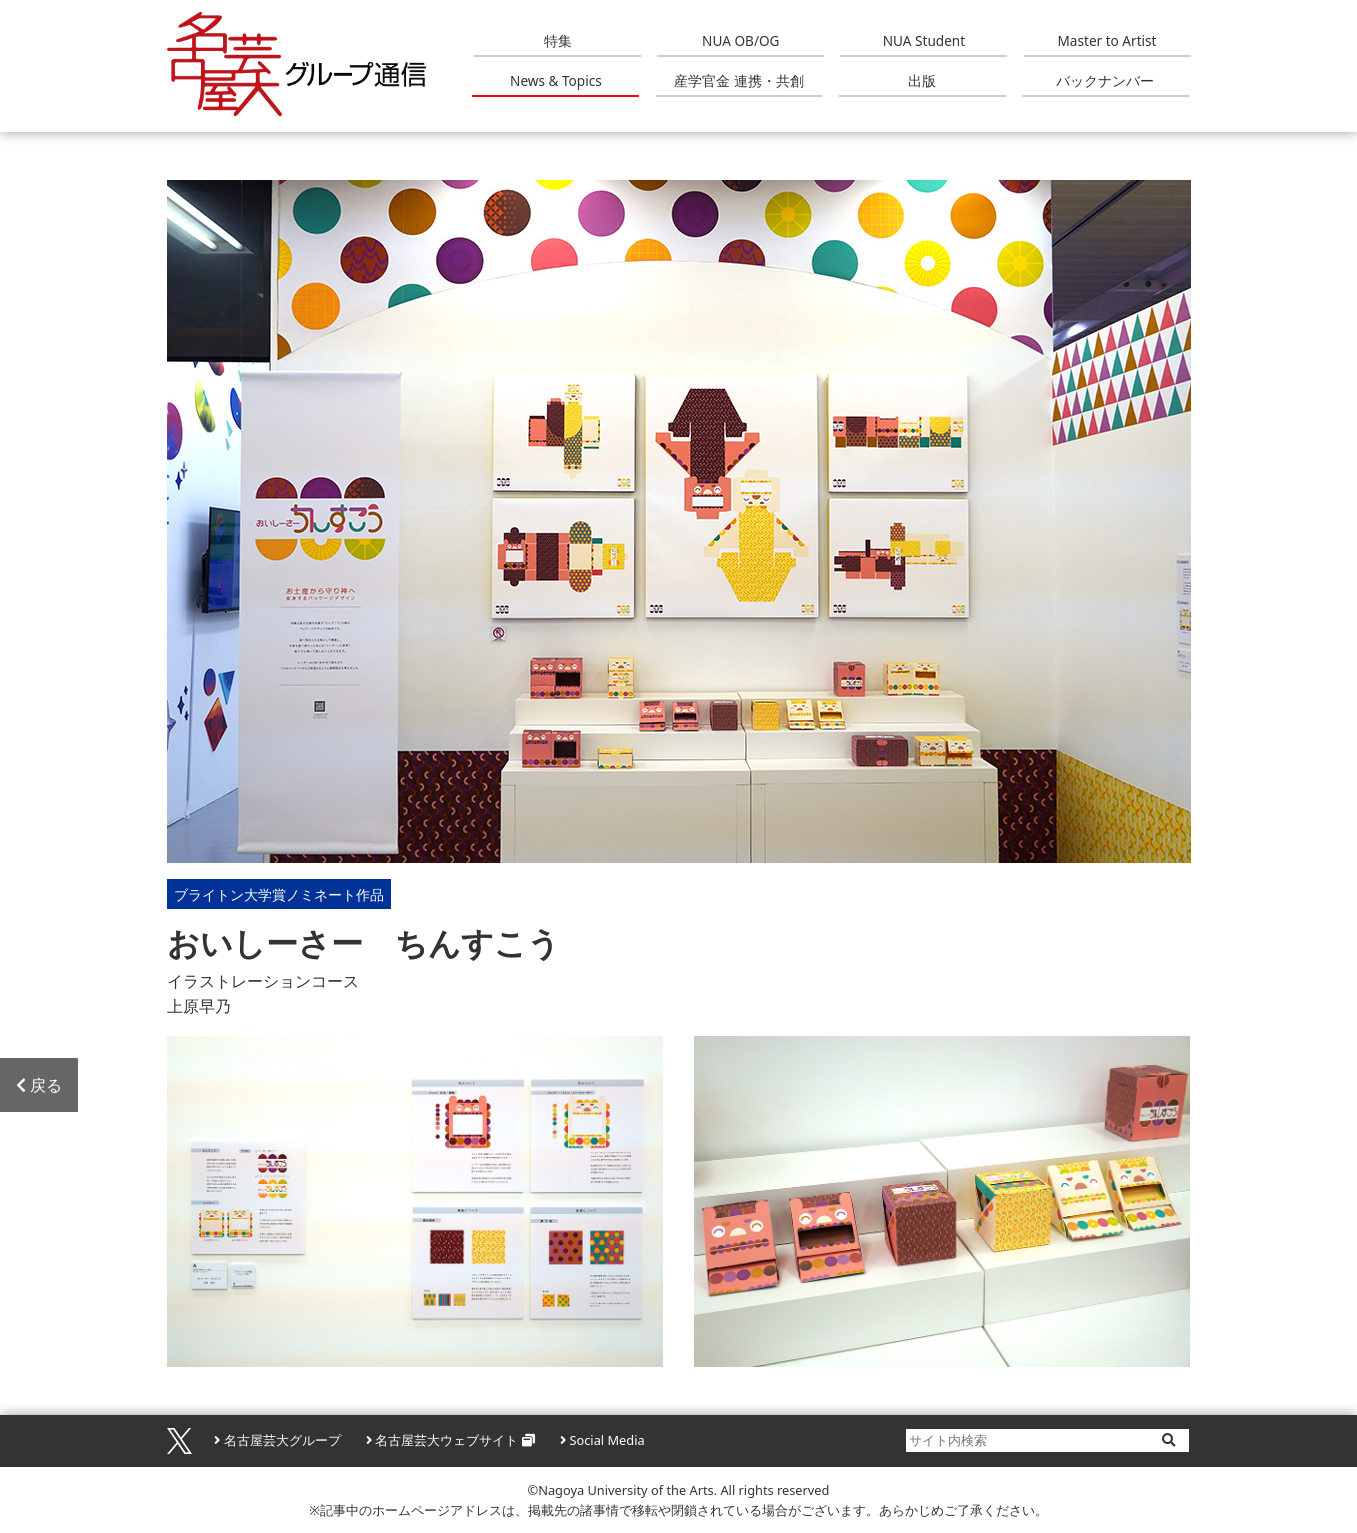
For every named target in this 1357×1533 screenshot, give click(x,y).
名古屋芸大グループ (282, 1440)
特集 (558, 40)
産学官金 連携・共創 (739, 80)
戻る (39, 1085)
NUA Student (924, 40)
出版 (922, 80)
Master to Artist (1107, 40)
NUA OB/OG (740, 40)
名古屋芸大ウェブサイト (446, 1440)
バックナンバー (1105, 80)
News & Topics (556, 80)
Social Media (606, 1440)
